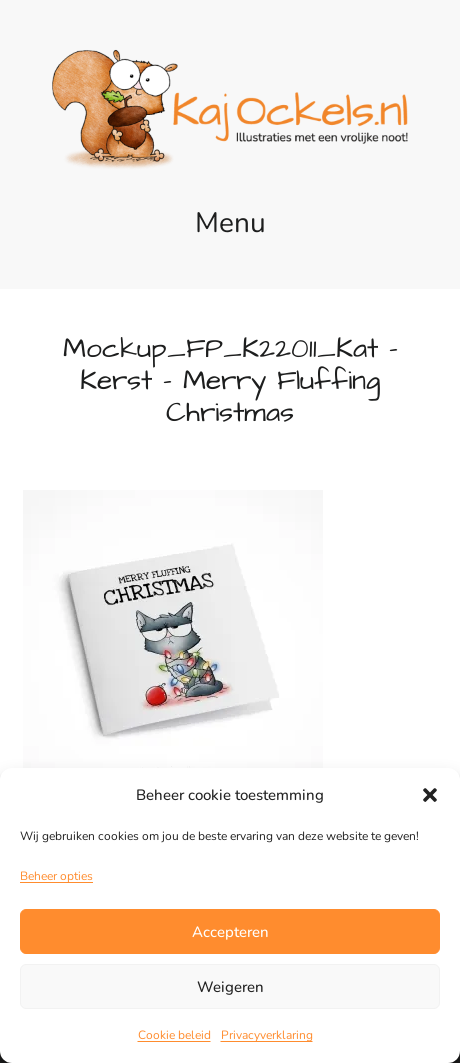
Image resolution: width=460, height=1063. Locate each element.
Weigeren (230, 987)
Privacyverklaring (267, 1035)
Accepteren (230, 932)
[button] (430, 795)
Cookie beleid (174, 1035)
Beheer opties (56, 876)
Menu (230, 223)
